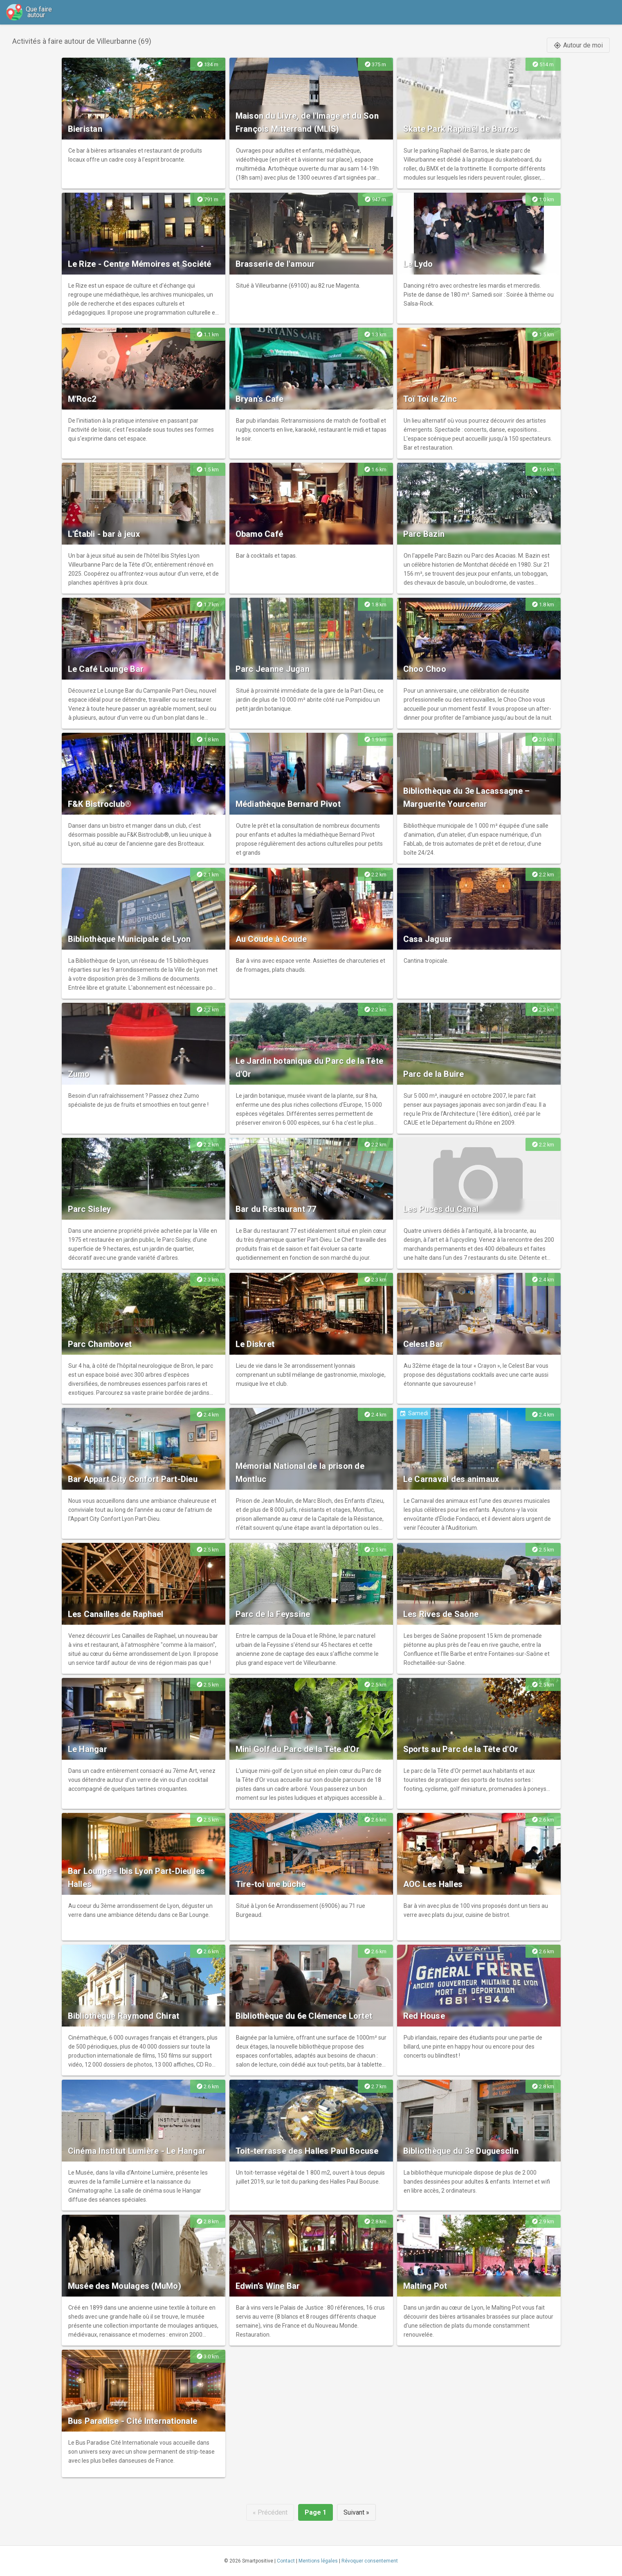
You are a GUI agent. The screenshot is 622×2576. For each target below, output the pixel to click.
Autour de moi (578, 45)
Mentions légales (318, 2561)
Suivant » (356, 2512)
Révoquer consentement (369, 2561)
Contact (286, 2561)
